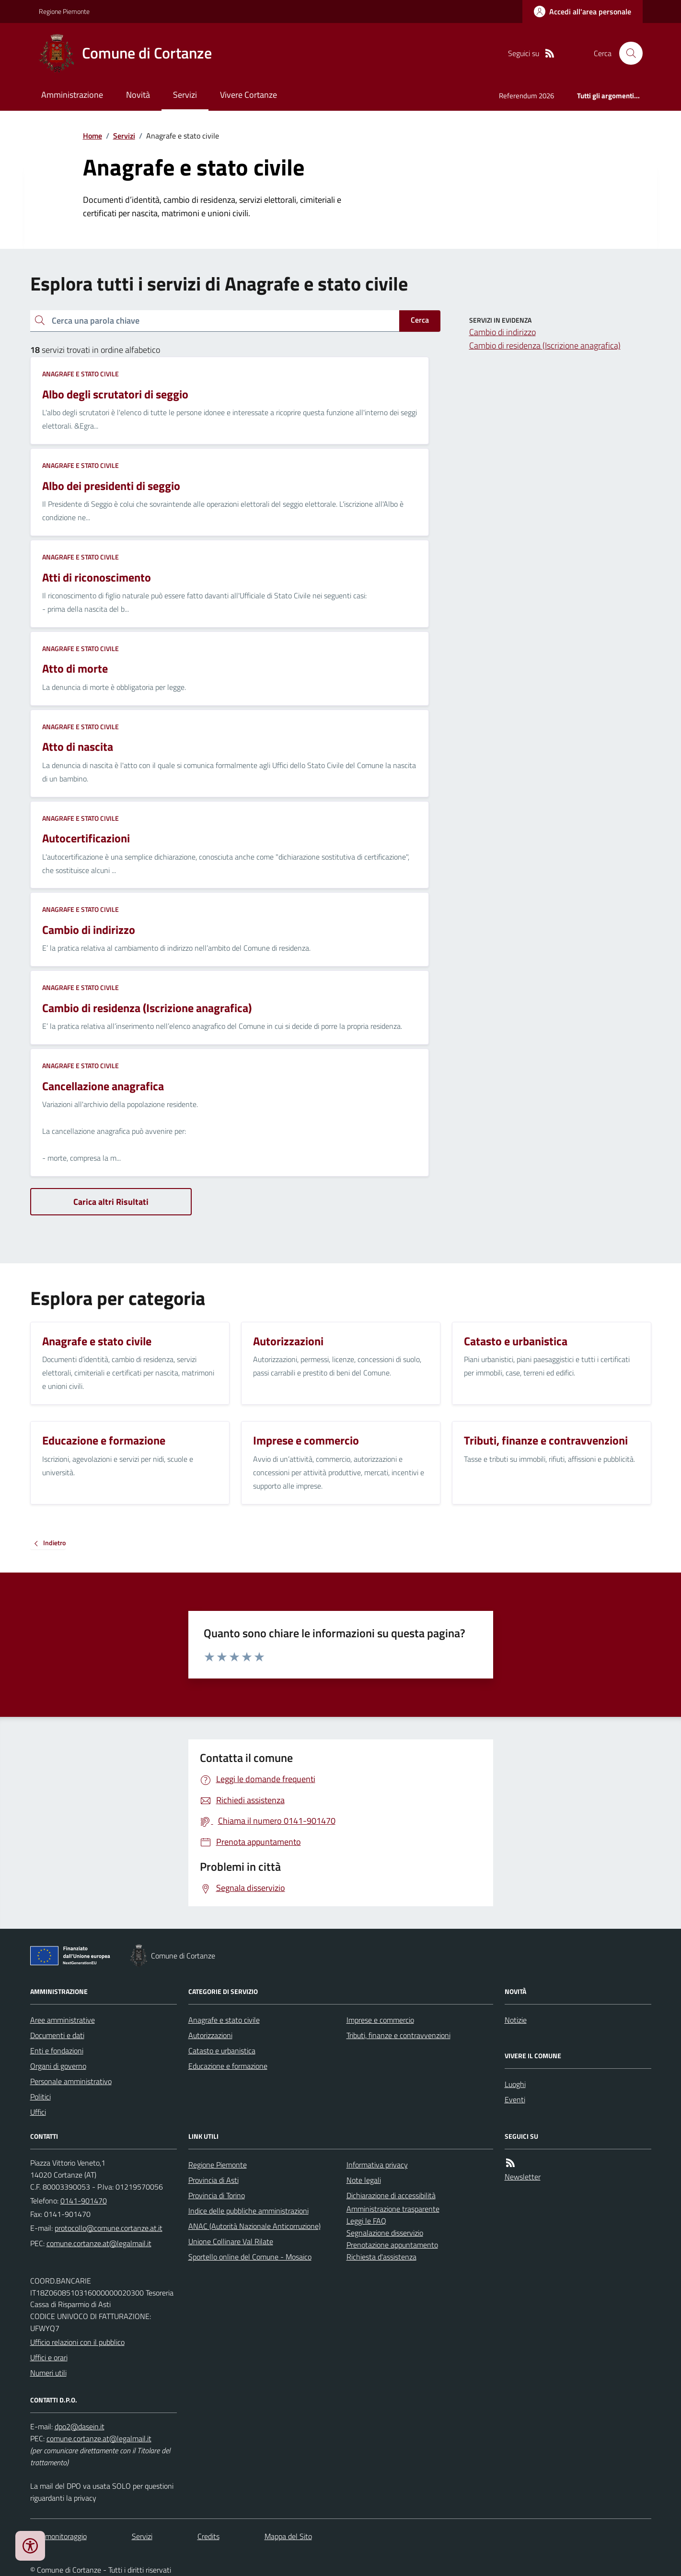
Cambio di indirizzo (502, 332)
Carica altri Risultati (111, 1201)
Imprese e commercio (380, 2020)
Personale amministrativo (71, 2081)
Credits (208, 2536)
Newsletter (523, 2176)
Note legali (363, 2180)
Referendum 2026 (526, 95)
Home (92, 135)
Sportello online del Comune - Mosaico (250, 2256)
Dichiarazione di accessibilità (391, 2195)
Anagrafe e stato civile (80, 374)
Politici (40, 2096)
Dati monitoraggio (58, 2536)
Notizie (516, 2020)
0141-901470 (83, 2200)
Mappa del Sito (288, 2536)
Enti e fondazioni (56, 2050)
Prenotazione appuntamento (392, 2244)
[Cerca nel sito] (627, 53)
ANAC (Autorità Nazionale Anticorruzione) (254, 2226)
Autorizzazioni (210, 2035)
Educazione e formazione (227, 2066)
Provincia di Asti (213, 2180)
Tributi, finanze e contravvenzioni (398, 2035)
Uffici (38, 2112)
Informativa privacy (377, 2164)
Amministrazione (72, 94)
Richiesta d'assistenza (381, 2256)
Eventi (515, 2099)
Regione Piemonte (64, 11)
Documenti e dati (57, 2035)
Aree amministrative (62, 2020)
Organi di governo (58, 2066)
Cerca (420, 320)
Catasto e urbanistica (221, 2050)
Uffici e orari (49, 2357)
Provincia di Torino (216, 2195)
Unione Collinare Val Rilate (230, 2241)
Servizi (185, 94)
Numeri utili (48, 2372)
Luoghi (515, 2084)
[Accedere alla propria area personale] (582, 11)
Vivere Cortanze (248, 94)
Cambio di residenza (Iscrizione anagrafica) (545, 345)
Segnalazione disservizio (384, 2232)
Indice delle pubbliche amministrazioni (248, 2210)
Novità (138, 94)
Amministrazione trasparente (392, 2209)
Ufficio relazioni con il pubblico (77, 2342)
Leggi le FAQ (366, 2220)
